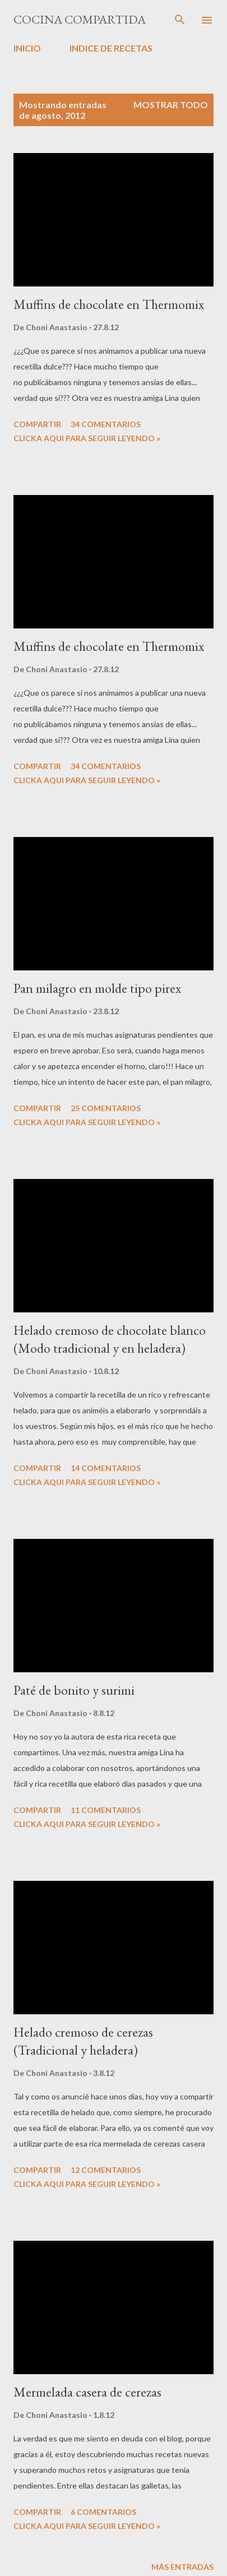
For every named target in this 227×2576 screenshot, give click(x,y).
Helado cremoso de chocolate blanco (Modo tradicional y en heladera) (109, 1339)
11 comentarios (106, 1810)
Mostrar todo (170, 104)
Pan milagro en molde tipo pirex (97, 988)
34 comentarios (106, 424)
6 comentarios (103, 2512)
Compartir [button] (37, 424)
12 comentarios (106, 2170)
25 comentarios (106, 1108)
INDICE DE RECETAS (111, 48)
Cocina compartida (79, 19)
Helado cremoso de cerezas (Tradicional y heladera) (83, 2041)
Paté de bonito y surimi (74, 1690)
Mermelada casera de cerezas (87, 2392)
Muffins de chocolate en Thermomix (108, 304)
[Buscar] (180, 20)
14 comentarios (106, 1468)
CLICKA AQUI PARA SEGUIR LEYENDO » (86, 438)
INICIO (27, 48)
